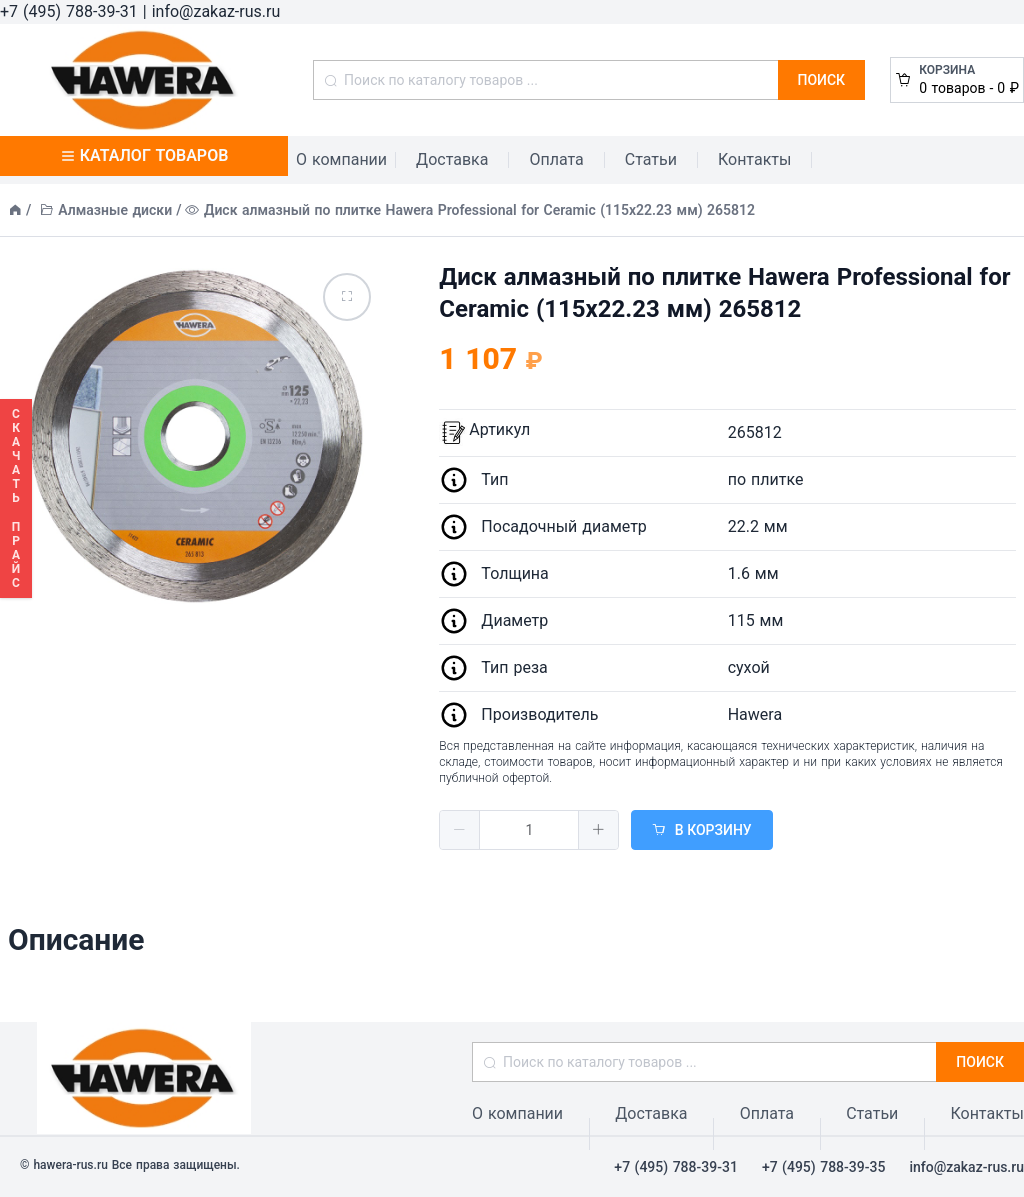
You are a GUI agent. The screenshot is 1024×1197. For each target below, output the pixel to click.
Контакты (754, 159)
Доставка (452, 159)
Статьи (651, 159)
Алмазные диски (115, 210)
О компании (341, 159)
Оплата (556, 159)
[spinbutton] (529, 830)
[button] (460, 830)
